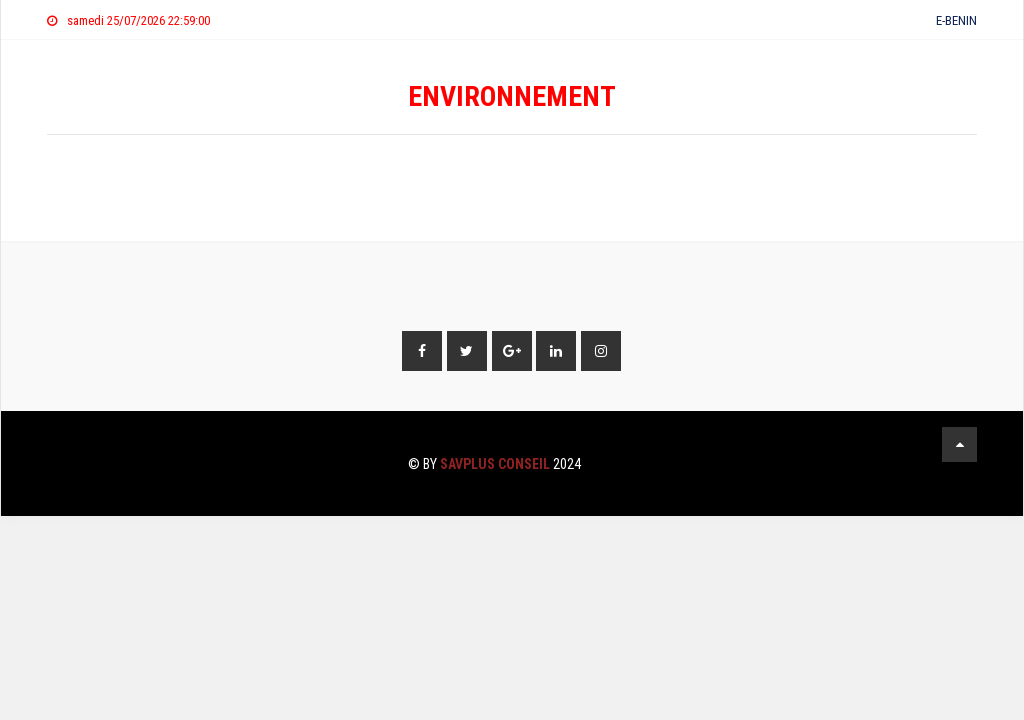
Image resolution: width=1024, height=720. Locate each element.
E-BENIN (956, 20)
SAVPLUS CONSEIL (495, 464)
